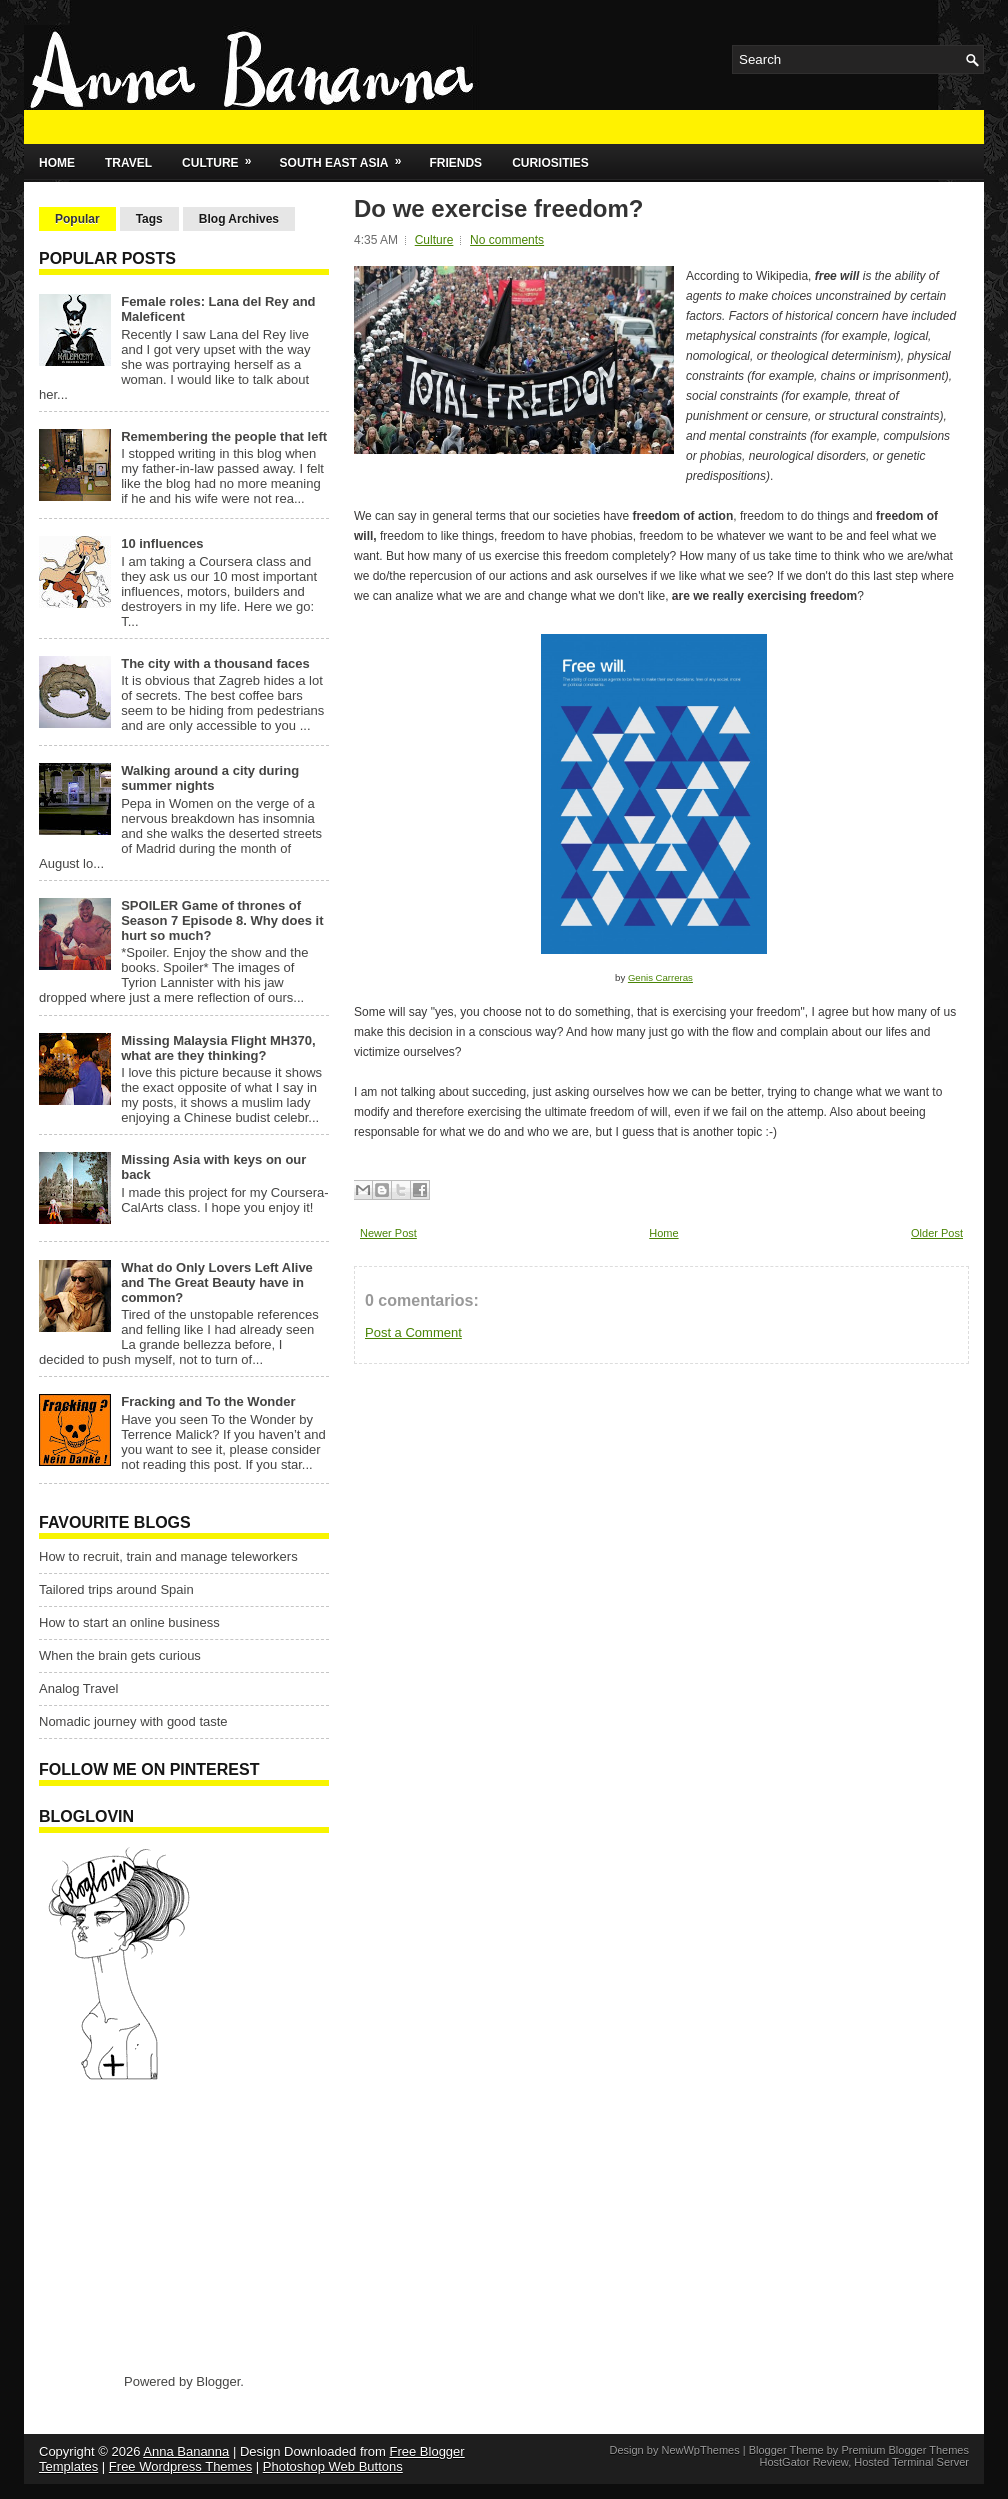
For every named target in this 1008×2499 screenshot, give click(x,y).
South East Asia (347, 157)
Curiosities (550, 163)
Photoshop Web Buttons (333, 2466)
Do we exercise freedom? (498, 209)
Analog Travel (79, 1688)
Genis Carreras (660, 977)
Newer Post (388, 1233)
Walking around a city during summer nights (210, 778)
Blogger (218, 2381)
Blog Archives (239, 219)
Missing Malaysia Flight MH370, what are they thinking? (218, 1048)
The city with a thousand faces (215, 663)
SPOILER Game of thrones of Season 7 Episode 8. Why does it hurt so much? (222, 920)
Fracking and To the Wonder (208, 1401)
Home (57, 163)
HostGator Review (803, 2462)
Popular (77, 219)
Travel (128, 163)
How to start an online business (129, 1622)
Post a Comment (413, 1332)
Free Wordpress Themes (180, 2466)
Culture (223, 157)
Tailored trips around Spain (116, 1589)
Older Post (937, 1233)
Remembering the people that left (224, 436)
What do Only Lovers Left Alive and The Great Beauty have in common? (217, 1282)
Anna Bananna (186, 2451)
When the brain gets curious (120, 1655)
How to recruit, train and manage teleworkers (168, 1556)
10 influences (162, 543)
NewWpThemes (700, 2450)
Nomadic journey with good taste (133, 1721)
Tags (149, 219)
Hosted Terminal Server (911, 2462)
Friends (455, 163)
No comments (507, 240)
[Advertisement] (164, 2226)
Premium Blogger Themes (905, 2450)
